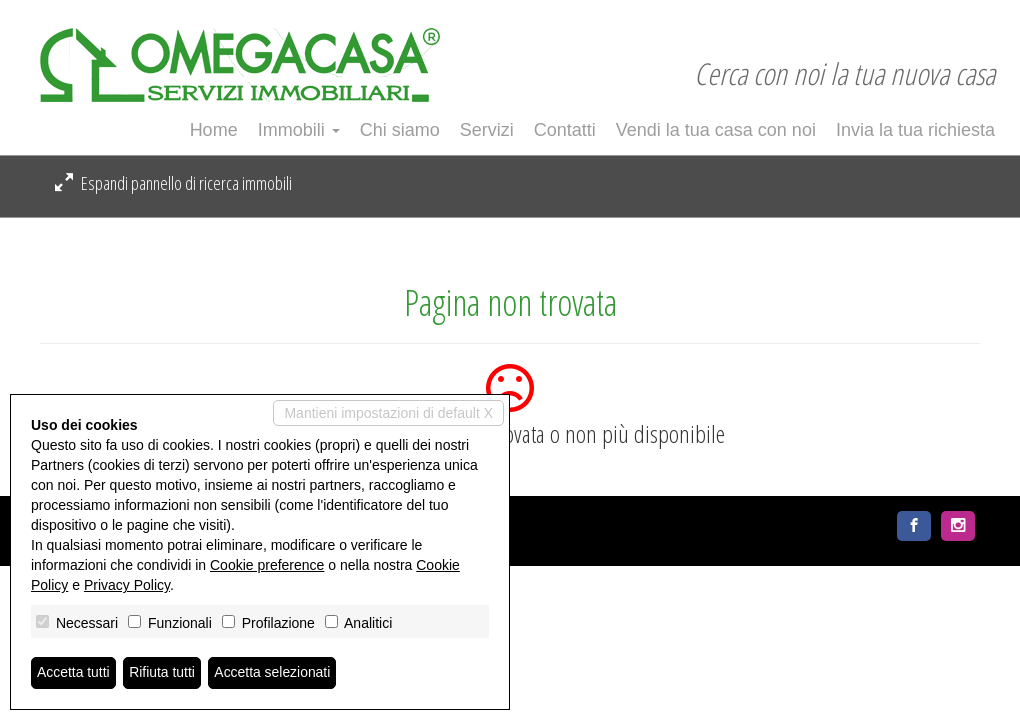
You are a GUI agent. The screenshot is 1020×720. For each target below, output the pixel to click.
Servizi (487, 130)
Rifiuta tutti (163, 673)
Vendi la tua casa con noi (716, 130)
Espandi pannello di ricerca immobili (173, 183)
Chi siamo (400, 130)
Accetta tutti (73, 673)
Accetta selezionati (273, 673)
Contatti (565, 130)
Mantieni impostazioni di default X (388, 413)
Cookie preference (267, 565)
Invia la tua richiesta (915, 130)
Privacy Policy (127, 585)
